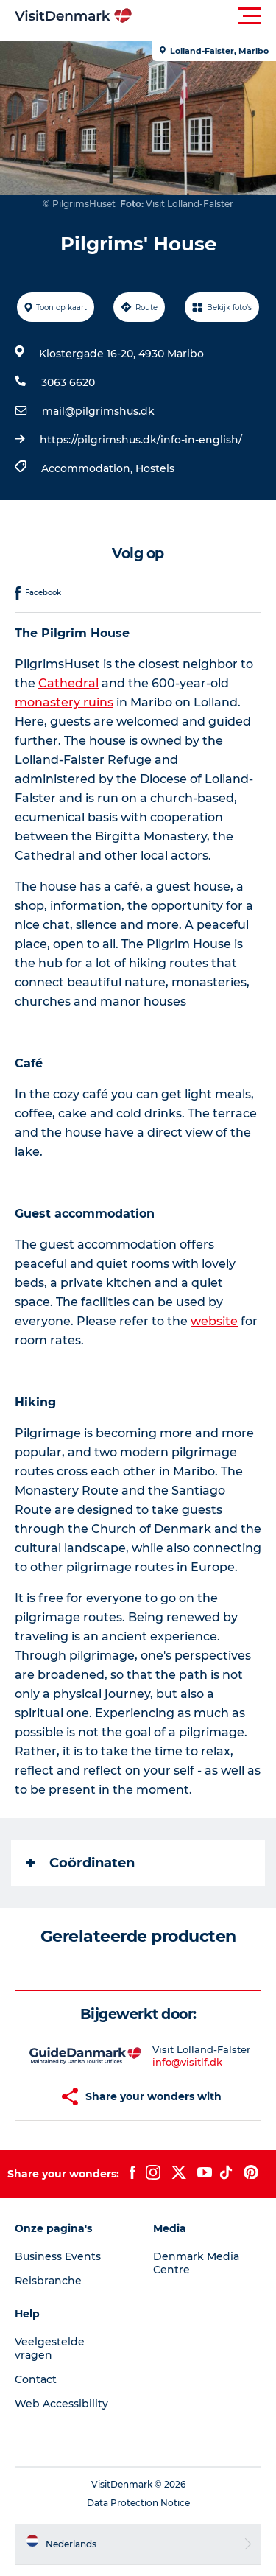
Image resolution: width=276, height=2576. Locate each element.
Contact (36, 2379)
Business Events (58, 2256)
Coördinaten (80, 1863)
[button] (204, 16)
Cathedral (68, 683)
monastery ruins (64, 702)
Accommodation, (88, 468)
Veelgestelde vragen (50, 2348)
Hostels (154, 468)
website (214, 1321)
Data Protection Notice (138, 2502)
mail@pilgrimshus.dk (98, 411)
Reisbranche (48, 2280)
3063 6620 (68, 382)
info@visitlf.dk (187, 2062)
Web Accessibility (61, 2403)
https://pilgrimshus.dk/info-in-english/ (141, 439)
